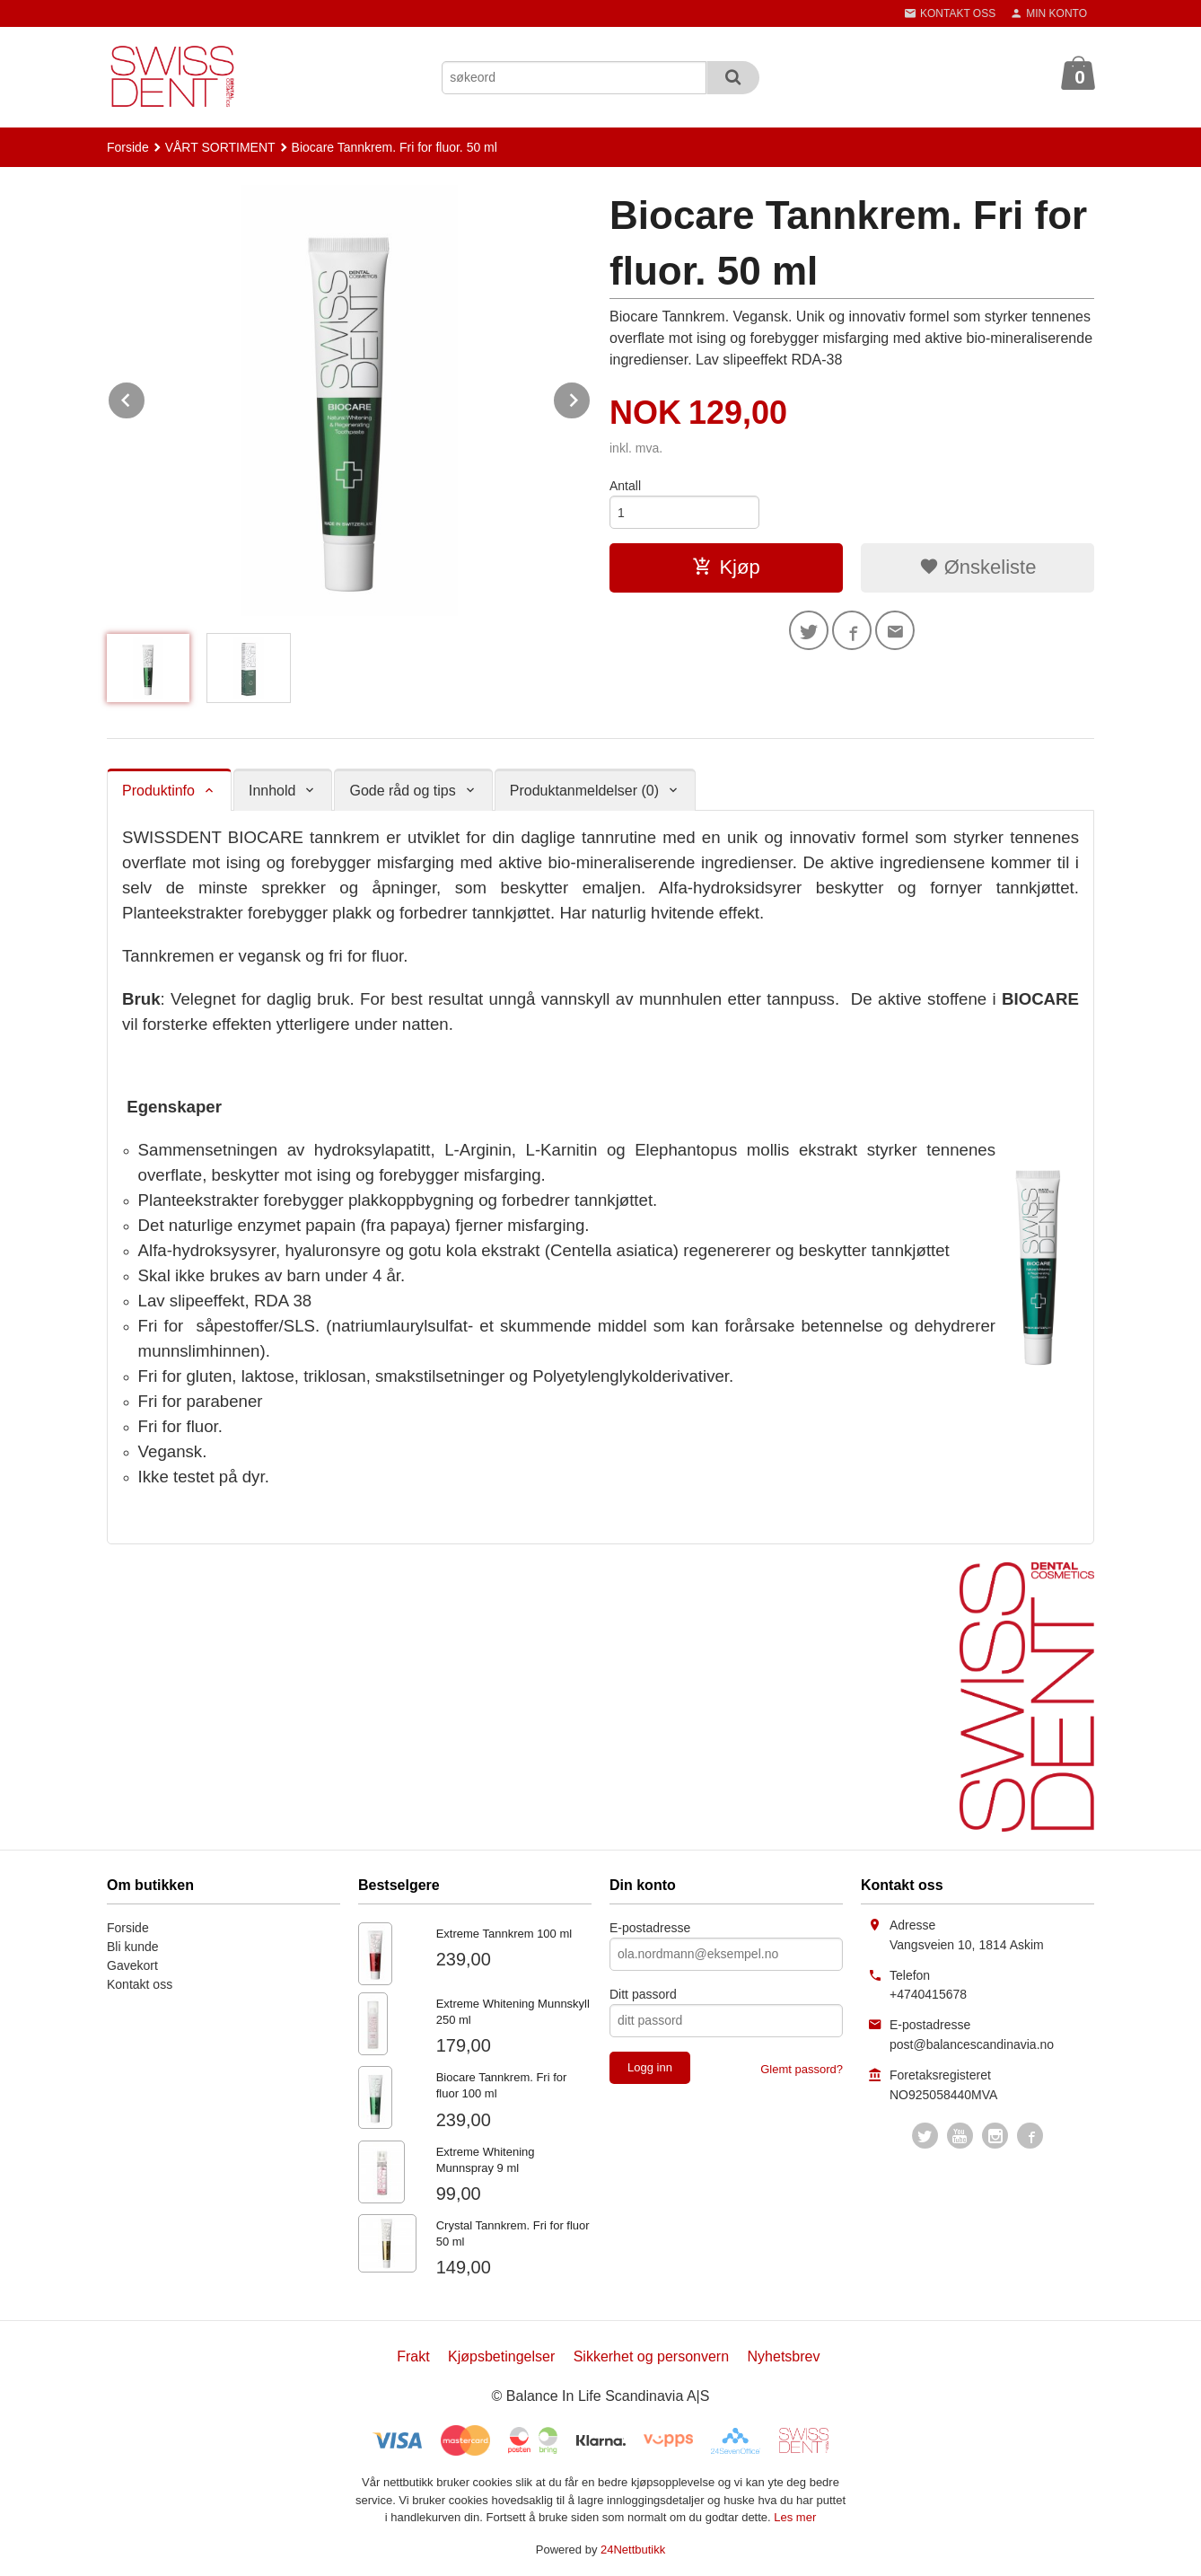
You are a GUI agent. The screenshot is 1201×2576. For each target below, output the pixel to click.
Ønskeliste (978, 567)
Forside (128, 147)
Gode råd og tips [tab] (402, 790)
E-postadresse (649, 1928)
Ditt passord (643, 1994)
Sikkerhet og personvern (651, 2356)
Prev (145, 397)
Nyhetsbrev (784, 2356)
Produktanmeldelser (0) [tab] (584, 790)
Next (591, 397)
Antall (625, 486)
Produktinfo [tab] (158, 790)
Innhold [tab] (272, 790)
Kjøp (725, 567)
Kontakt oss (139, 1984)
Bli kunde (133, 1946)
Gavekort (132, 1965)
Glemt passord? (801, 2069)
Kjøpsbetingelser (501, 2356)
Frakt (413, 2356)
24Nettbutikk (632, 2549)
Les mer (795, 2517)
